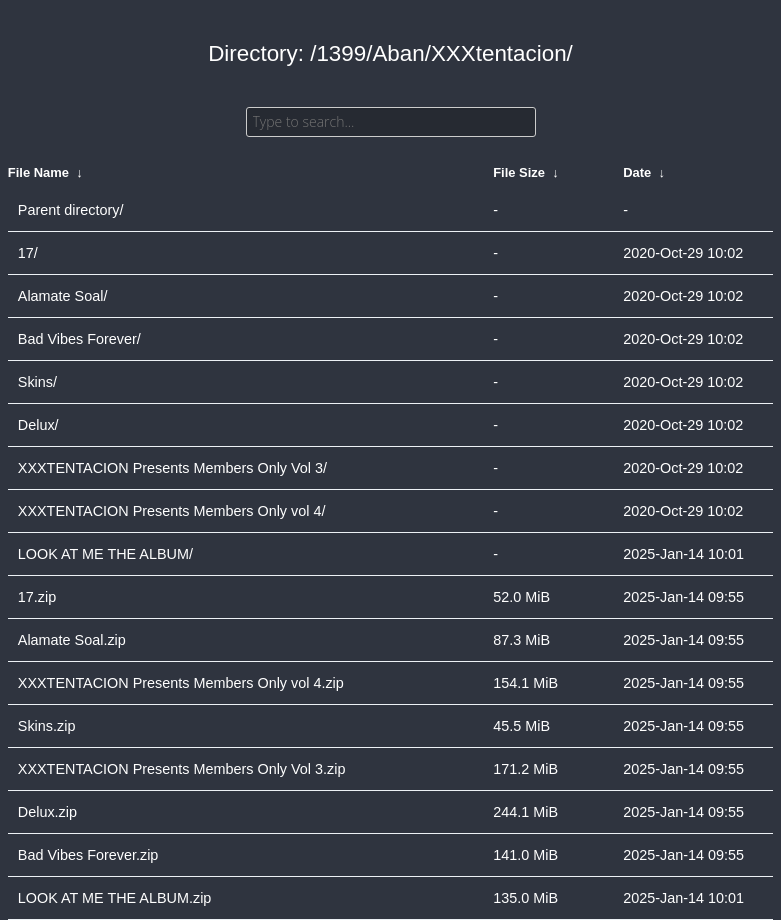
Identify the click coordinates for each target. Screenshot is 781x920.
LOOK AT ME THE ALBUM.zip (115, 898)
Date (637, 172)
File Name (38, 172)
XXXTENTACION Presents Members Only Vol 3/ (172, 468)
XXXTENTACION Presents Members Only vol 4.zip (181, 683)
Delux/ (38, 425)
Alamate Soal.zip (72, 640)
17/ (28, 253)
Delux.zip (47, 812)
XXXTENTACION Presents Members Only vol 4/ (172, 511)
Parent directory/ (71, 210)
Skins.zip (47, 726)
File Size (519, 172)
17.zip (37, 597)
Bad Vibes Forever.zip (88, 855)
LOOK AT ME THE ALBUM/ (105, 554)
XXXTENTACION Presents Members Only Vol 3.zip (182, 769)
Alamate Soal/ (63, 296)
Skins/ (37, 382)
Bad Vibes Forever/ (79, 339)
